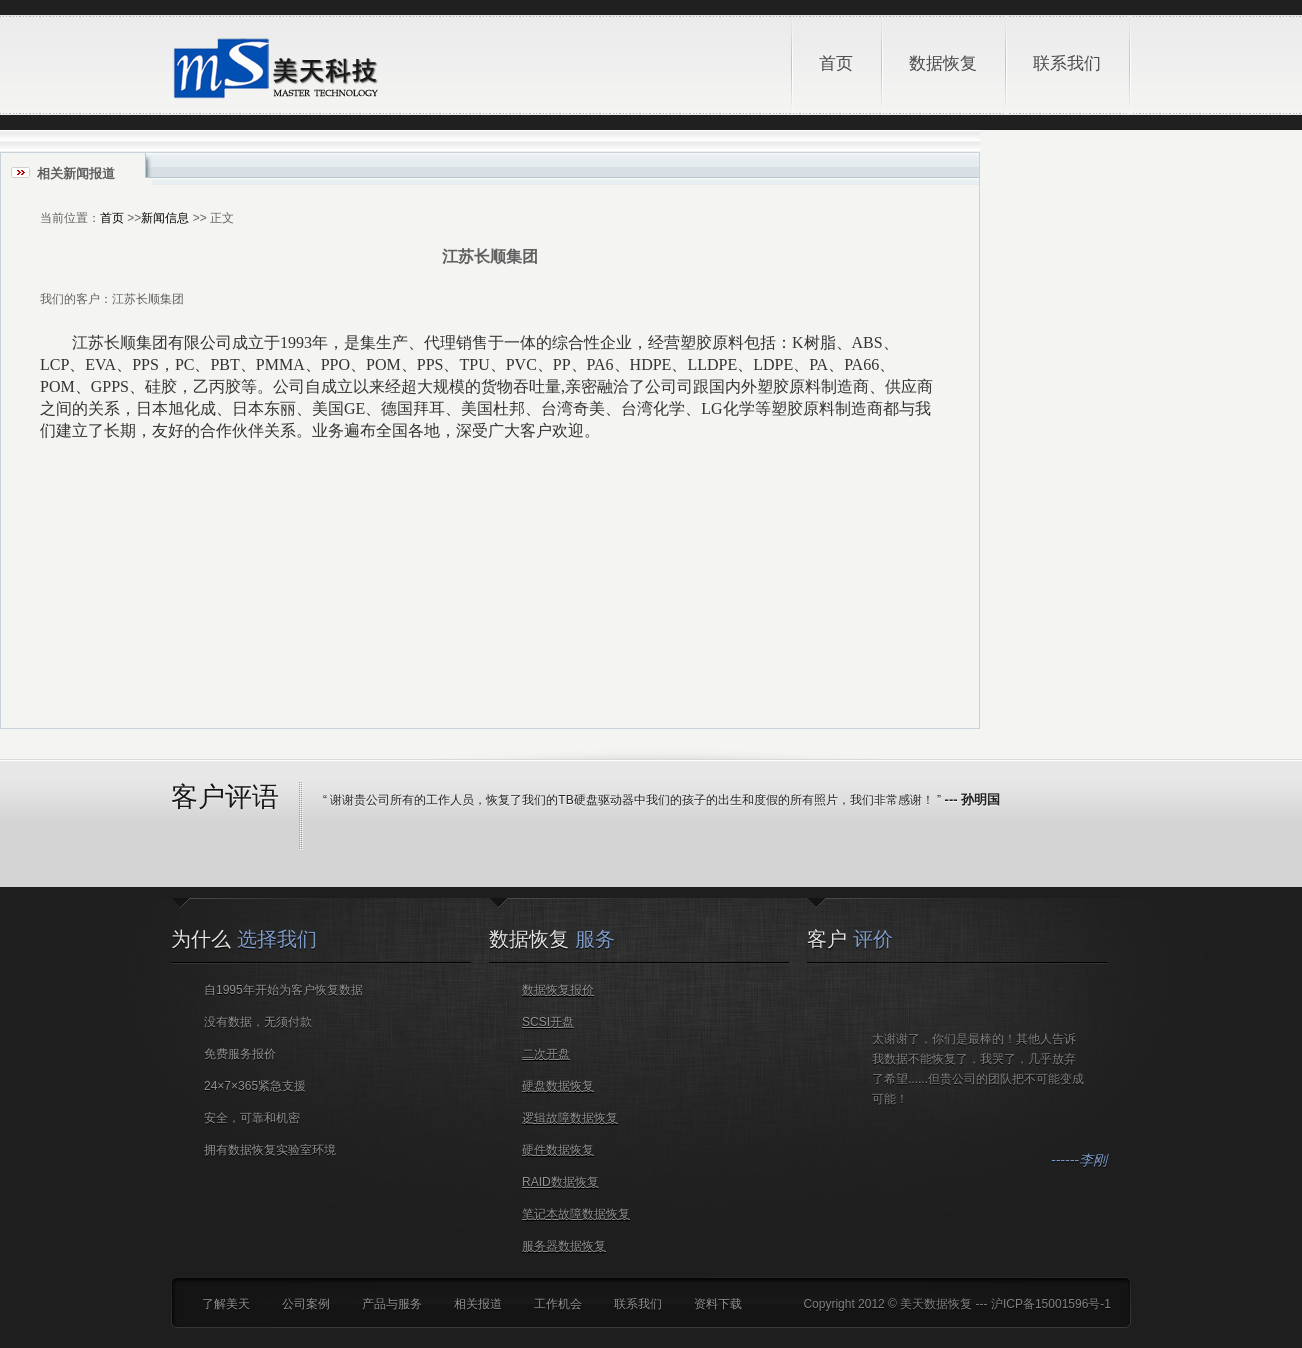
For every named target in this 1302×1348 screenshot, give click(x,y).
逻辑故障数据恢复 (570, 1118)
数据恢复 (950, 43)
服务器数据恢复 (564, 1246)
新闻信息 (165, 218)
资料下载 (718, 1304)
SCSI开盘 (548, 1022)
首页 (836, 63)
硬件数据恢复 (558, 1150)
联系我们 (1067, 63)
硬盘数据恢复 (558, 1086)
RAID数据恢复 (560, 1182)
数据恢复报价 (558, 990)
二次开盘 (546, 1054)
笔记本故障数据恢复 (576, 1214)
